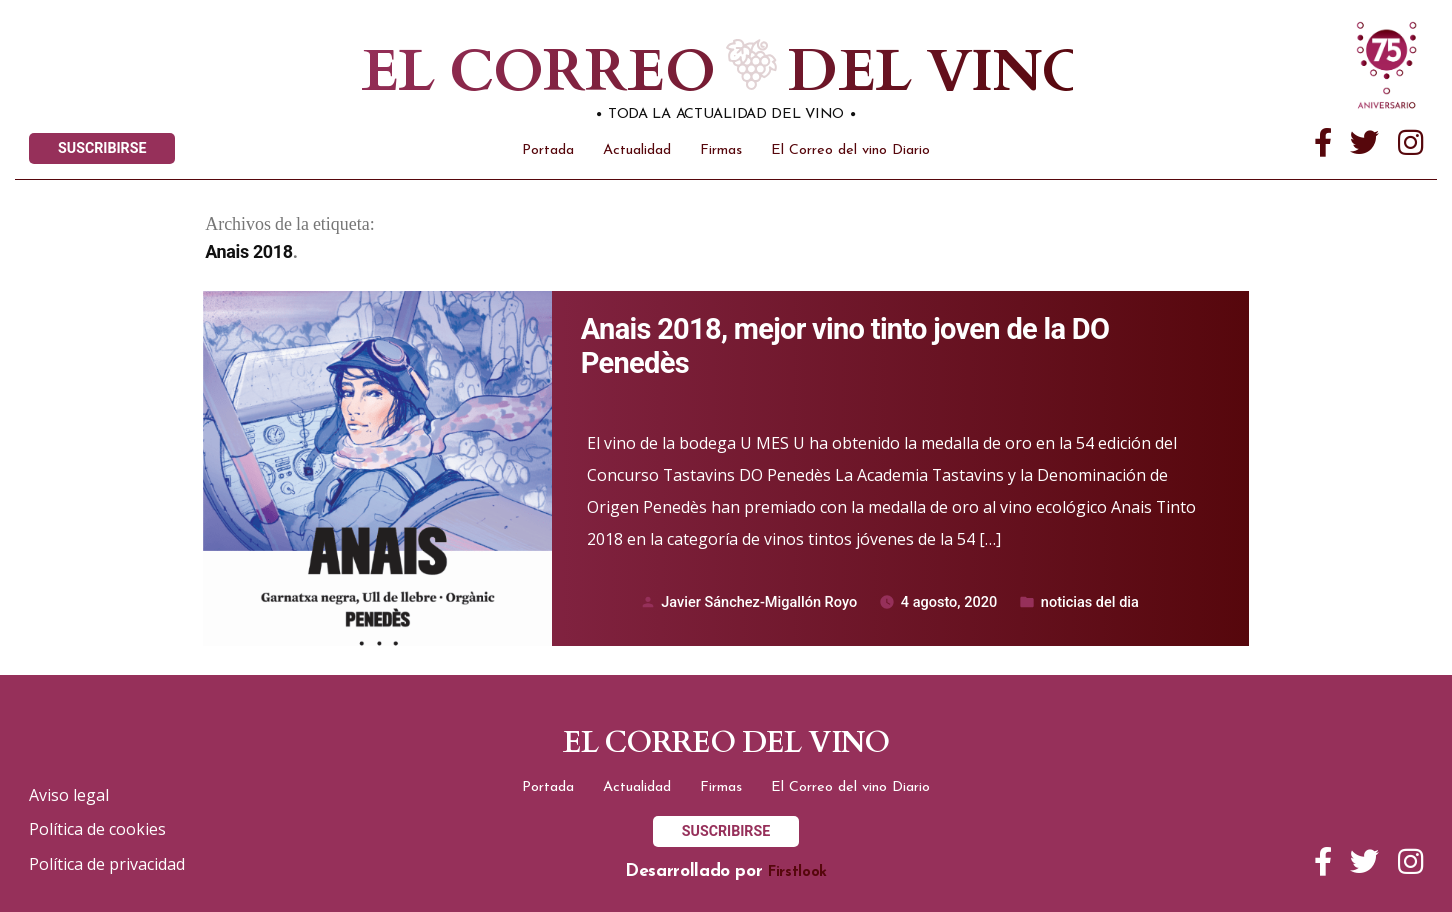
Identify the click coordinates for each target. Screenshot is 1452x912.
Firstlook (797, 872)
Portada (548, 150)
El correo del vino (671, 72)
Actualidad (637, 150)
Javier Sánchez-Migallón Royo (759, 602)
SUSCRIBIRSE (102, 148)
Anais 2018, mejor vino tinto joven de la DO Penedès (845, 346)
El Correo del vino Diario (850, 150)
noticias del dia (1090, 602)
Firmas (721, 150)
